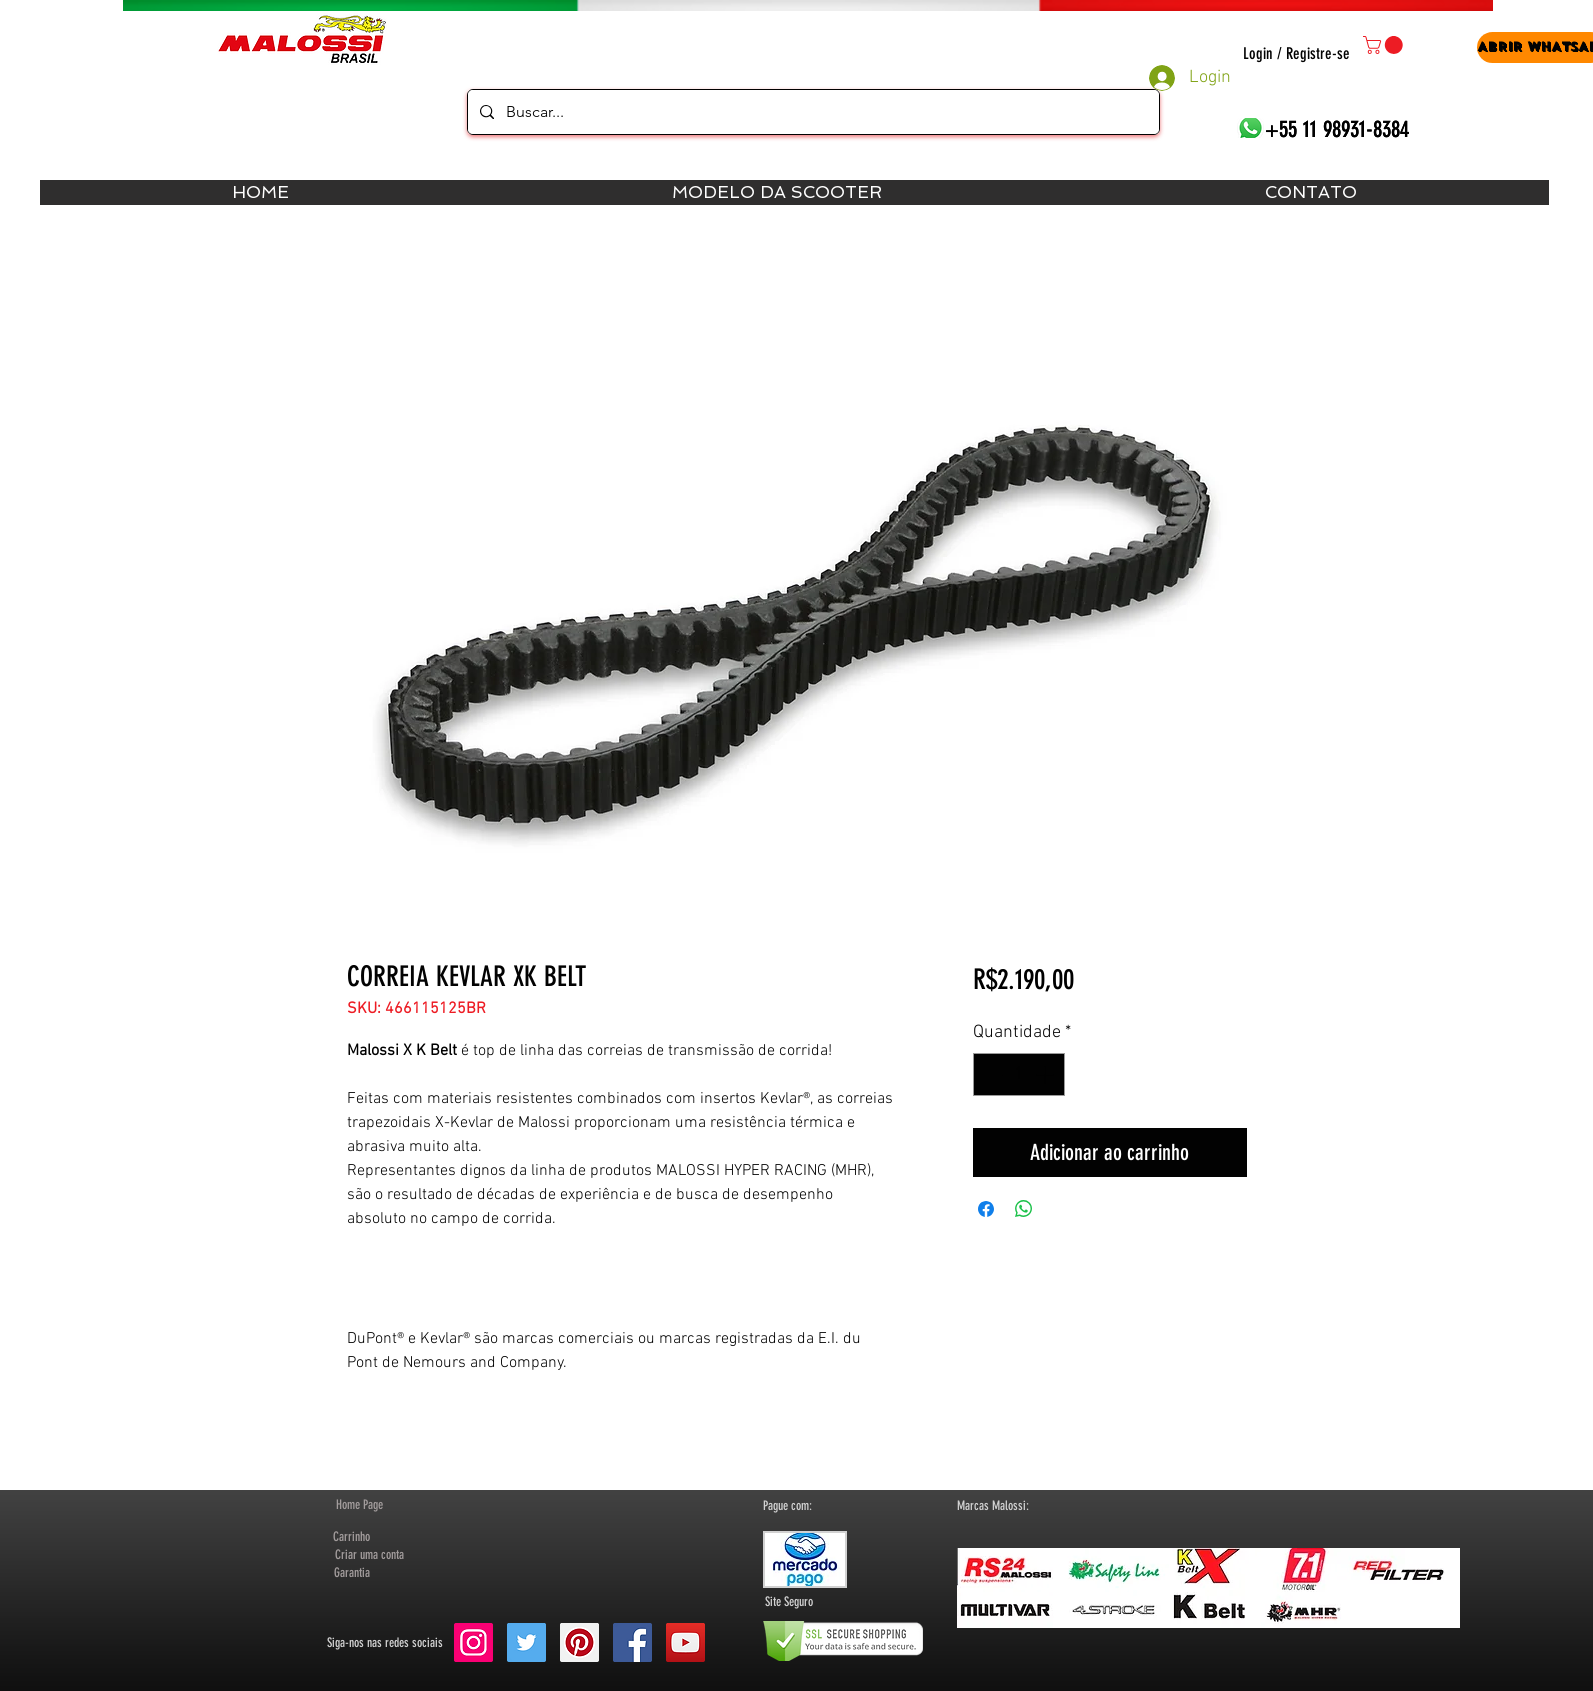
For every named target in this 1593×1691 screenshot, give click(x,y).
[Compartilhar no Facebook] (986, 1209)
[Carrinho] (352, 1537)
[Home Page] (359, 1505)
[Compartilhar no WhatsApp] (1024, 1209)
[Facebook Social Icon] (632, 1642)
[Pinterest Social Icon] (579, 1642)
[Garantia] (352, 1573)
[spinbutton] (1019, 1074)
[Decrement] (991, 1074)
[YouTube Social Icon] (685, 1642)
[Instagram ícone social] (473, 1642)
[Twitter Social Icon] (526, 1642)
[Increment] (1046, 1074)
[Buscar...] (811, 112)
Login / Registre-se (1296, 53)
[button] (1385, 45)
